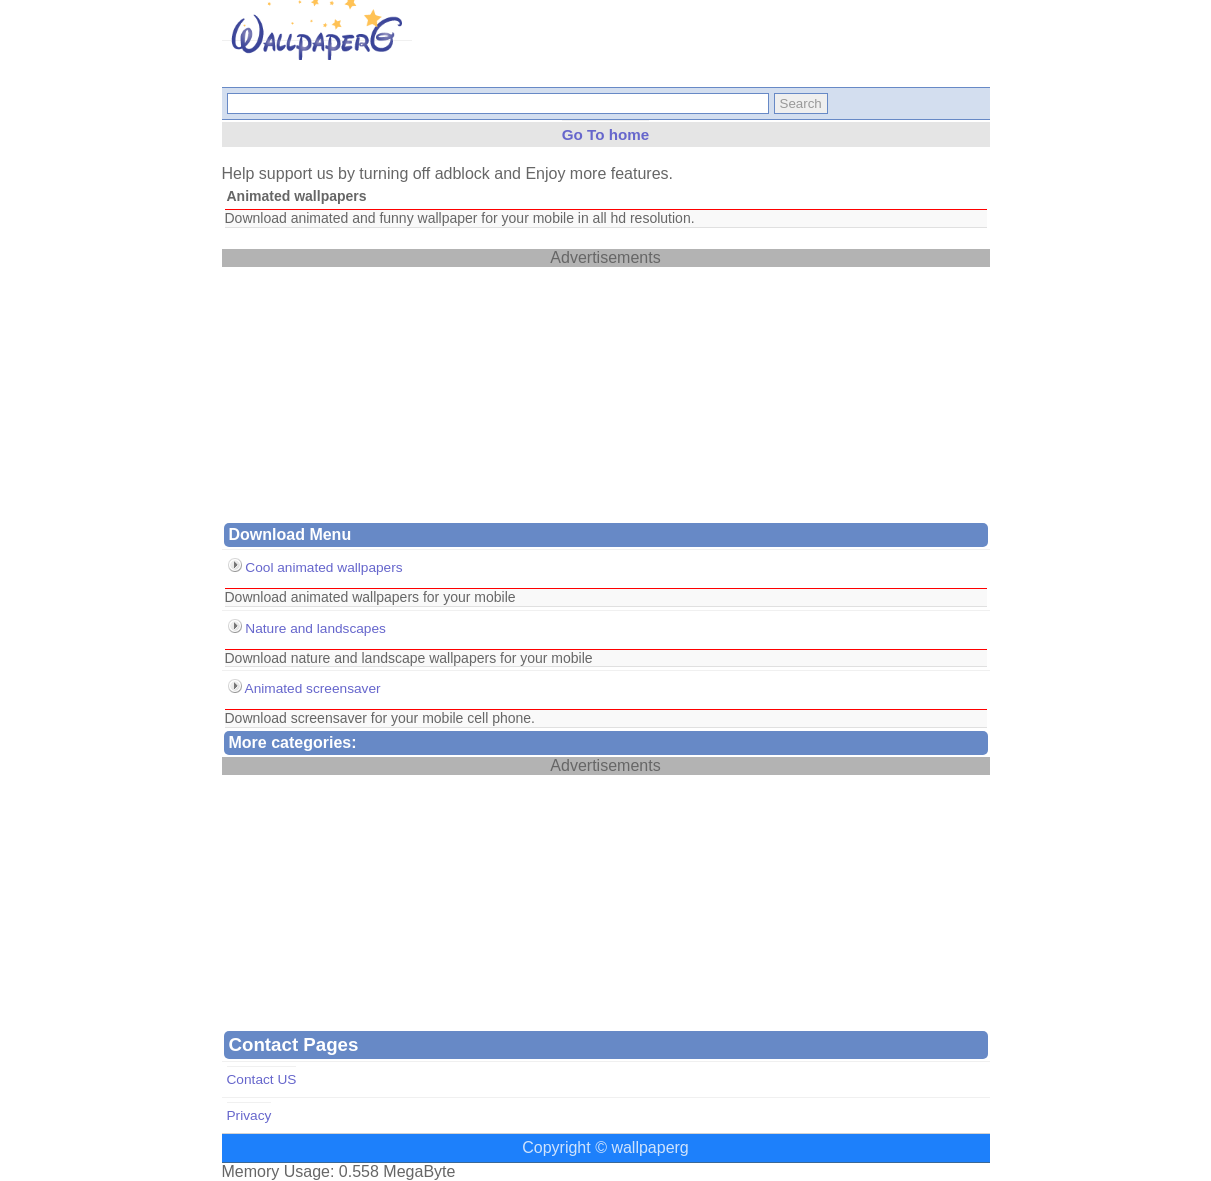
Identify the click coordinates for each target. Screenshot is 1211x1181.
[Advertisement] (372, 392)
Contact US (262, 1079)
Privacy (249, 1115)
